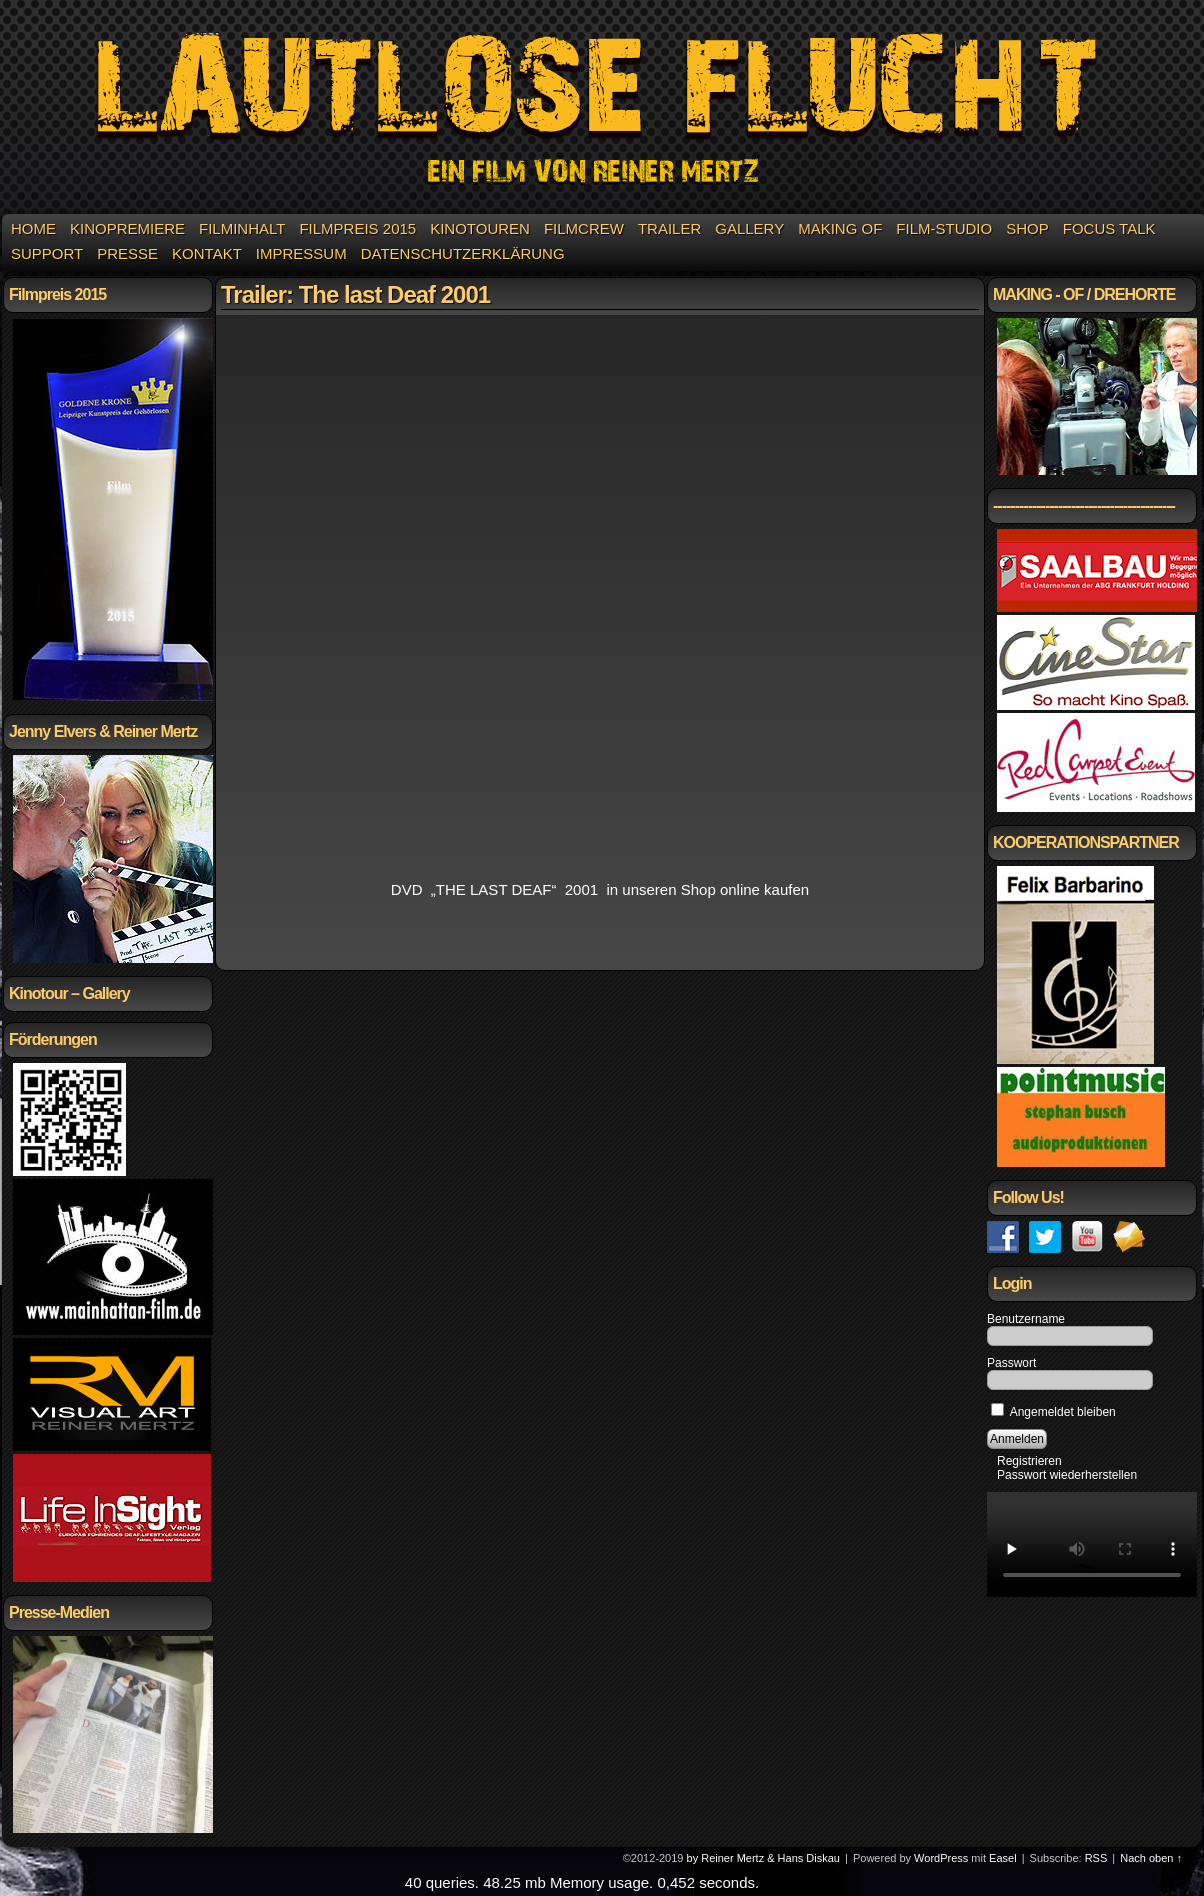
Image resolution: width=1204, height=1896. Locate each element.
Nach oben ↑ (1151, 1858)
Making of (840, 228)
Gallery (749, 228)
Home (33, 228)
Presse (127, 253)
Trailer (669, 228)
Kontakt (207, 253)
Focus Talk (1109, 228)
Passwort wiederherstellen (1067, 1475)
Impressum (301, 253)
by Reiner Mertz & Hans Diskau (763, 1858)
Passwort (1011, 1363)
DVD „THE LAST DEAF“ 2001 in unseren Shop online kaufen (600, 889)
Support (47, 253)
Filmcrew (584, 228)
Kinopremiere (127, 228)
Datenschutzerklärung (463, 253)
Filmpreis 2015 (357, 228)
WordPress (941, 1858)
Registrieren (1029, 1461)
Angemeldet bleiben (1053, 1412)
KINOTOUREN (480, 228)
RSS (1096, 1858)
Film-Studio (944, 228)
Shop (1027, 228)
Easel (1003, 1858)
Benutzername (1026, 1319)
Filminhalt (242, 228)
